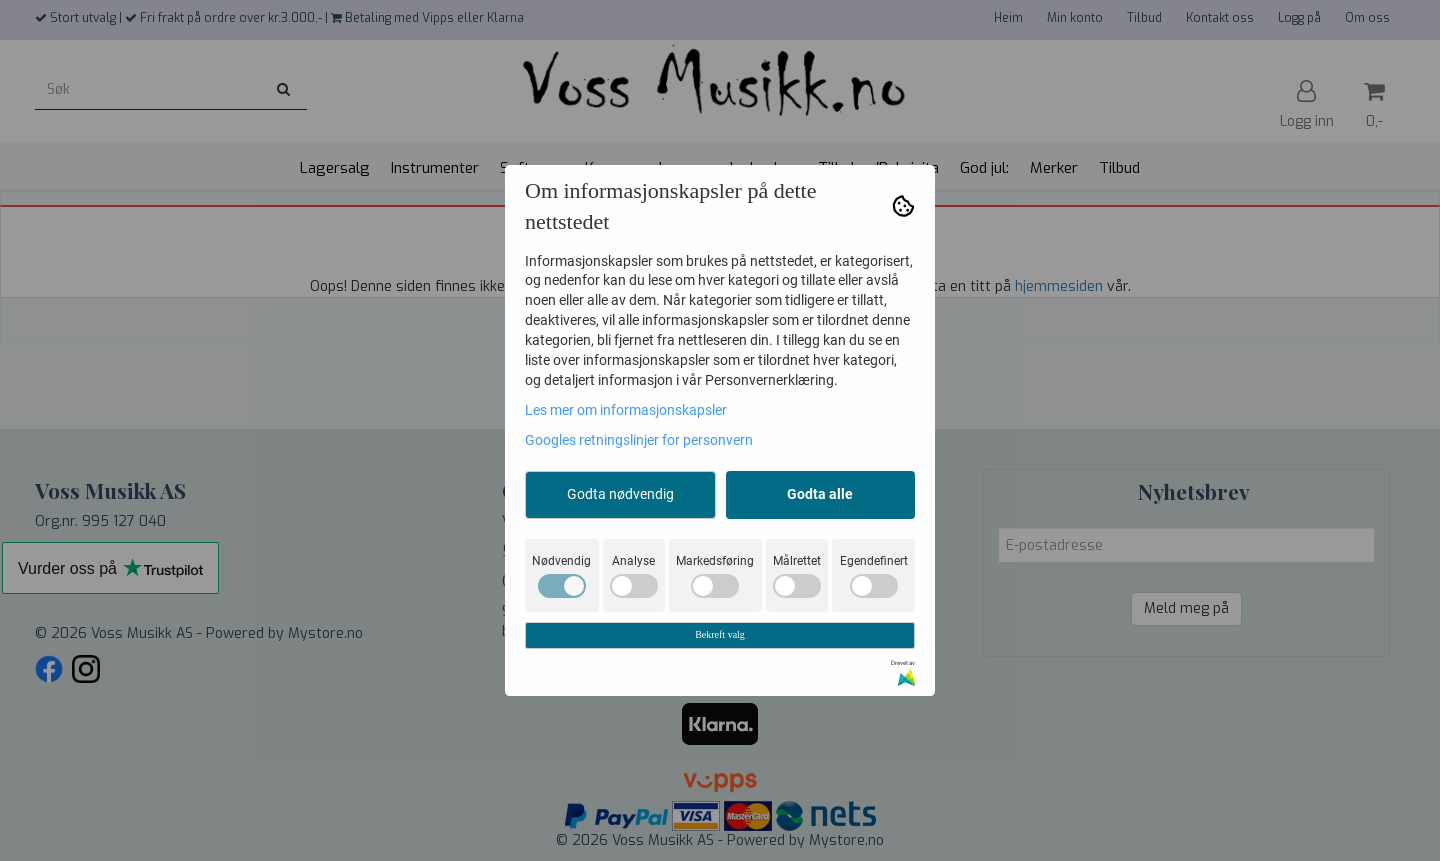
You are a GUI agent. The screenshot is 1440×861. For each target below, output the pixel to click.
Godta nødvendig (620, 494)
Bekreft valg (720, 634)
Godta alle (820, 494)
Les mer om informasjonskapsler (626, 410)
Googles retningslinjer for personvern (639, 440)
